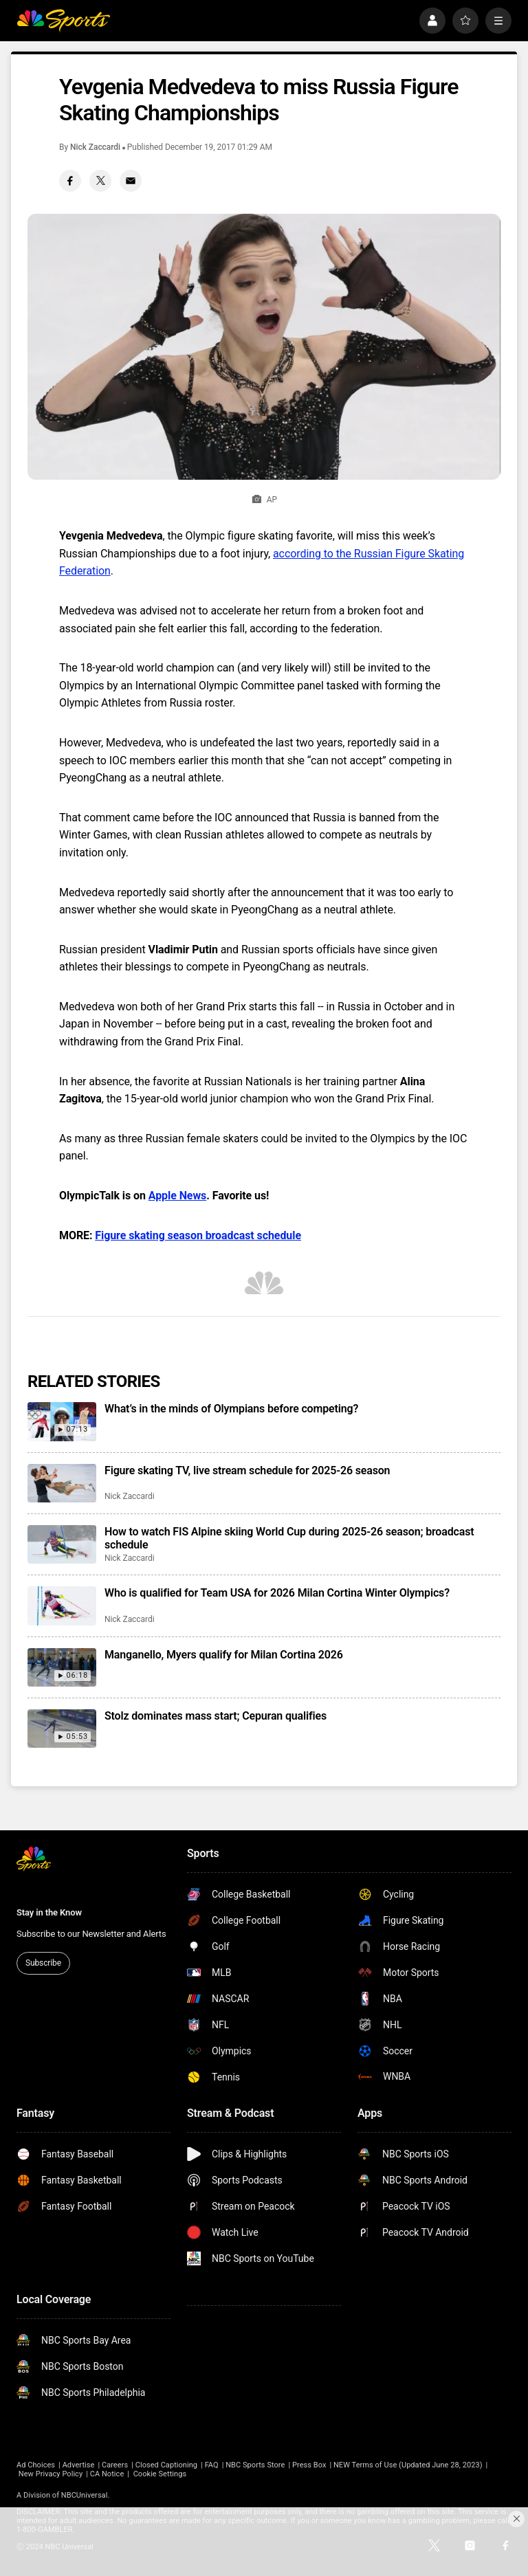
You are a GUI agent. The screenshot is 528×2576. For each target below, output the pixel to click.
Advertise (79, 2465)
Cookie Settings (160, 2473)
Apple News (177, 1195)
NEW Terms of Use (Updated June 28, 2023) (408, 2465)
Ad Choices (35, 2465)
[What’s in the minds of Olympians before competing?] (62, 1421)
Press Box (309, 2465)
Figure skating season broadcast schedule (198, 1235)
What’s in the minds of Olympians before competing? (231, 1408)
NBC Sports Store (255, 2465)
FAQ (212, 2465)
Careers (115, 2465)
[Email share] (131, 181)
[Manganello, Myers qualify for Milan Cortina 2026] (62, 1667)
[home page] (63, 21)
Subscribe (43, 1963)
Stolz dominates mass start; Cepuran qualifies (215, 1715)
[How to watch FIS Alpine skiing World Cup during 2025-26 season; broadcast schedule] (62, 1544)
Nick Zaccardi (95, 147)
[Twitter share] (100, 181)
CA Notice (107, 2473)
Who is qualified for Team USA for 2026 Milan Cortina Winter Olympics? (277, 1592)
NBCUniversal (84, 2495)
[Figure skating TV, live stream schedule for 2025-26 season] (62, 1483)
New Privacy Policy (50, 2473)
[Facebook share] (70, 181)
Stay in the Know (49, 1912)
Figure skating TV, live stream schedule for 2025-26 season (247, 1470)
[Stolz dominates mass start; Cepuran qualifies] (62, 1728)
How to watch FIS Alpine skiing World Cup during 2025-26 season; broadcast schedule (289, 1538)
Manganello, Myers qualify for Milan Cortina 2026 (223, 1654)
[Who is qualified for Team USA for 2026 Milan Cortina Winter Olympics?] (62, 1605)
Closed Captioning (166, 2465)
